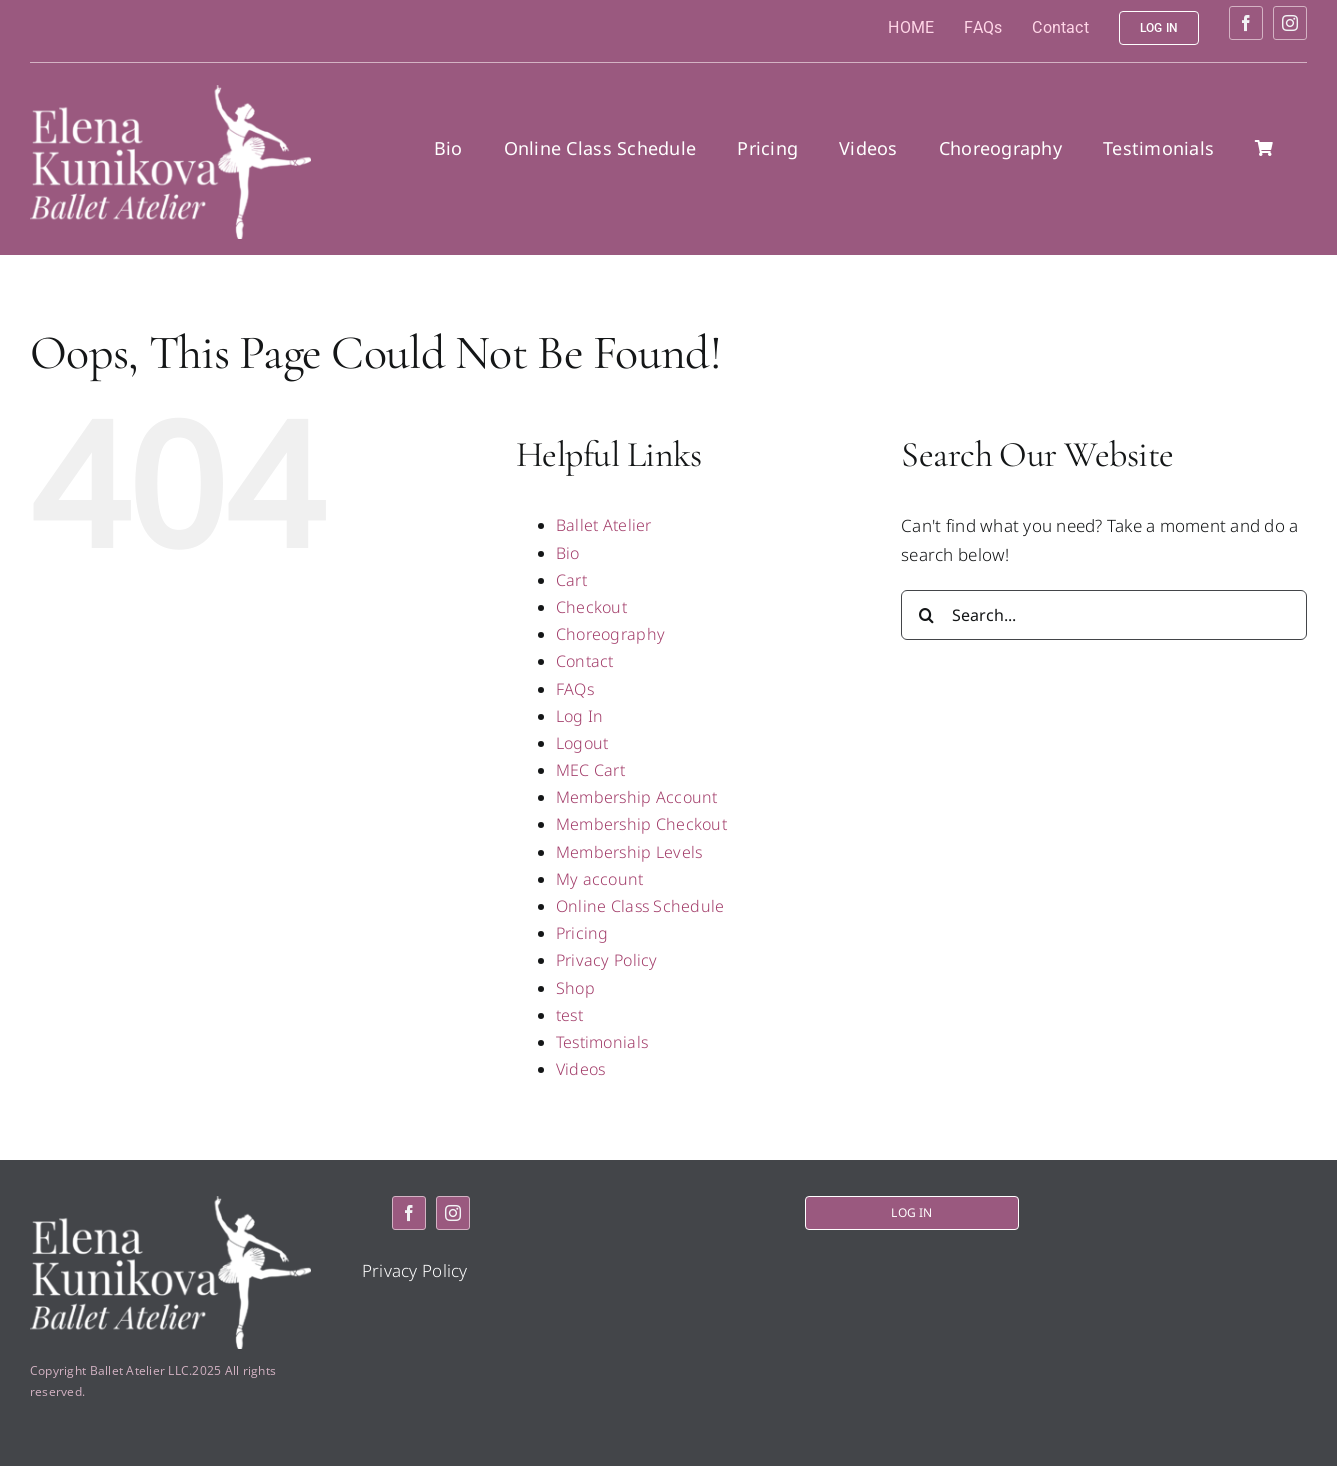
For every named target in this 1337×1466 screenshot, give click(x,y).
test (569, 1015)
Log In (580, 716)
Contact (585, 661)
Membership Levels (629, 852)
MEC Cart (590, 770)
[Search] (926, 615)
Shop (575, 988)
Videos (581, 1069)
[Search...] (1104, 615)
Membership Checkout (641, 824)
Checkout (591, 607)
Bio (568, 553)
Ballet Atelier (604, 525)
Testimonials (602, 1042)
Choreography (610, 634)
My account (600, 879)
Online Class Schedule (640, 906)
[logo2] (170, 93)
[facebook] (1246, 23)
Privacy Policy (607, 960)
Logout (582, 743)
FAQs (575, 689)
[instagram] (1290, 23)
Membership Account (637, 797)
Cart (571, 580)
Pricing (582, 933)
